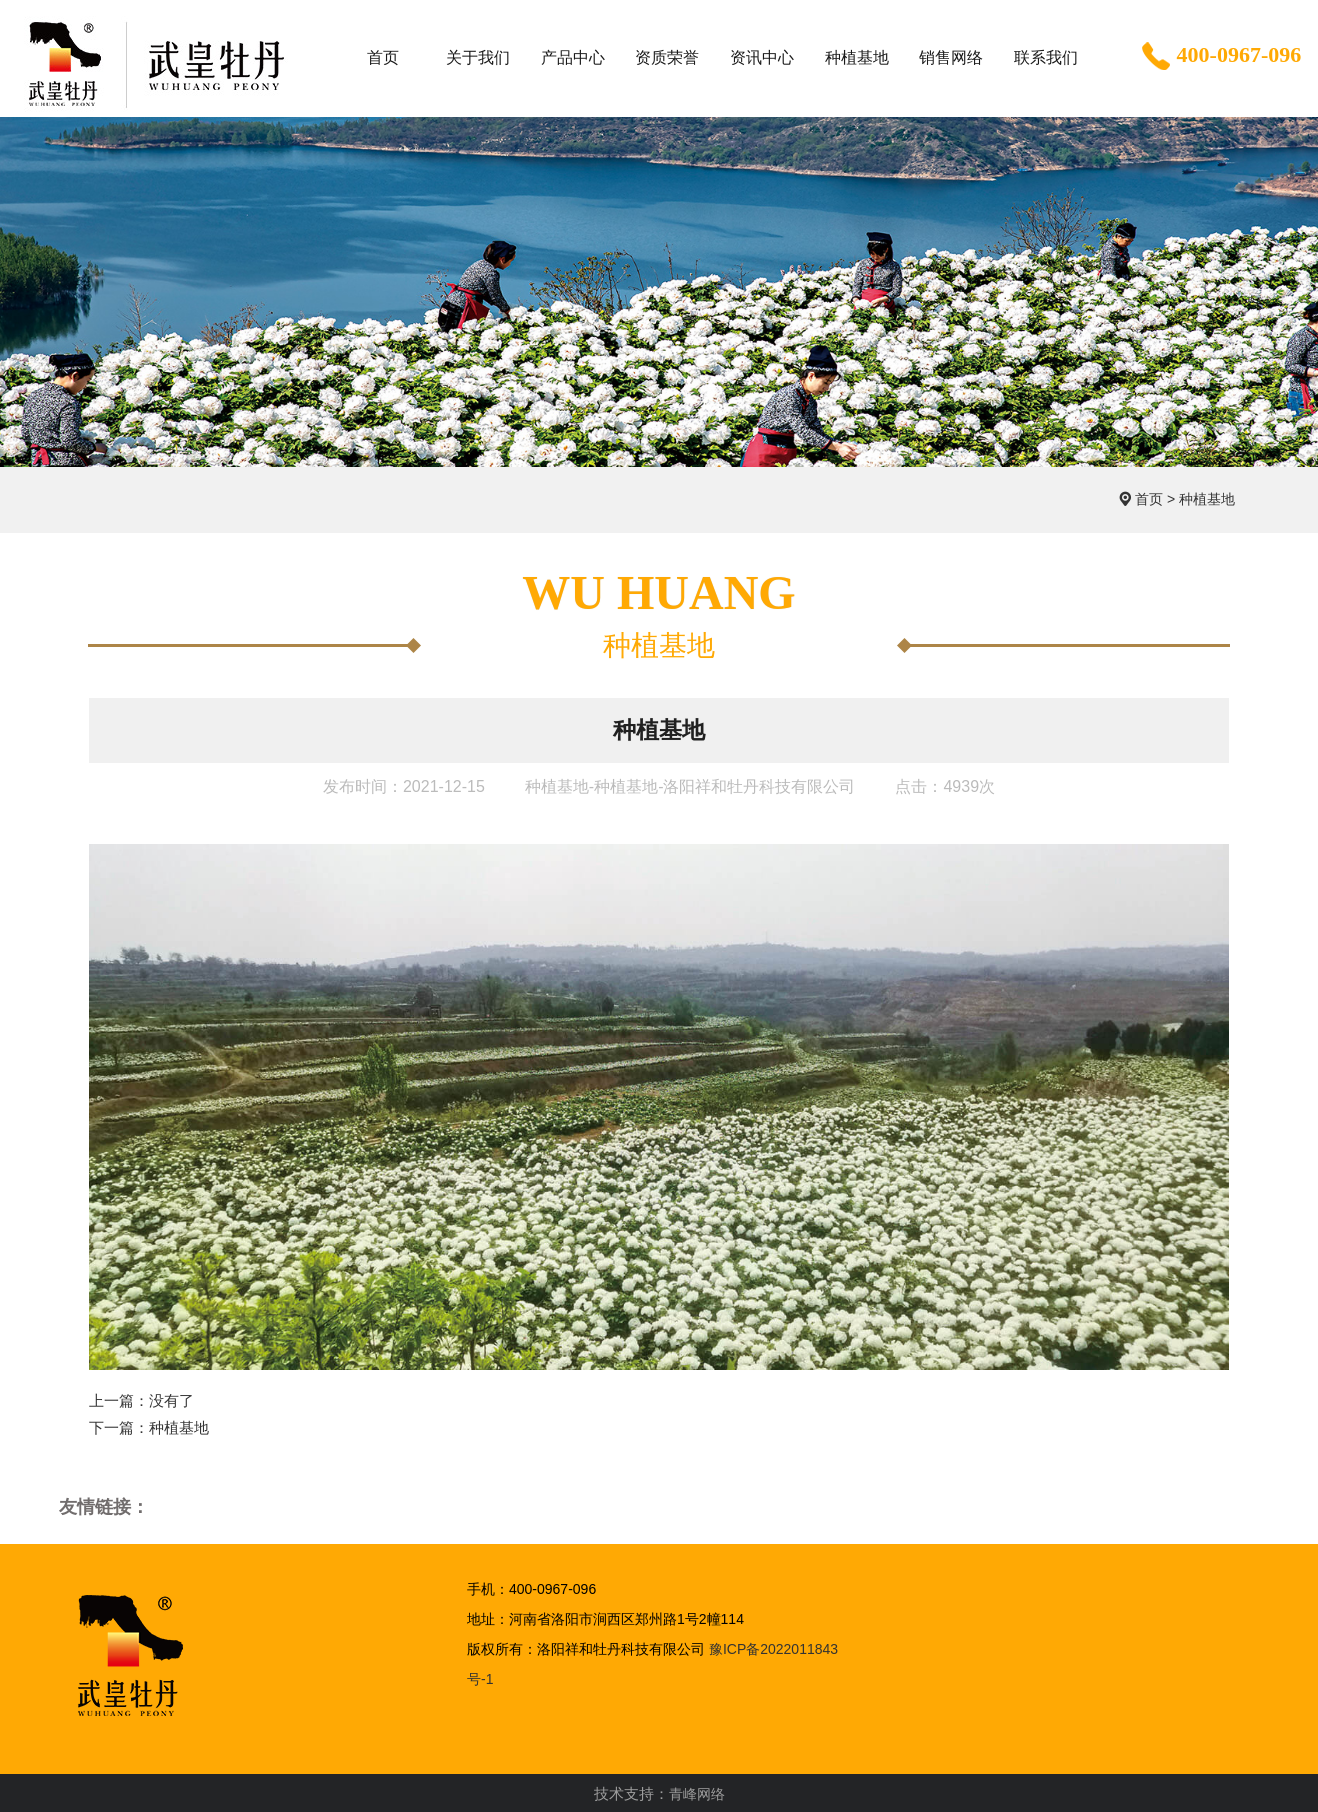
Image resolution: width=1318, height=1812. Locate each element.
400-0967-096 (1219, 57)
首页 (1149, 499)
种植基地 (1207, 499)
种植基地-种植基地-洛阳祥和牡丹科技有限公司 (690, 786)
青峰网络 (697, 1794)
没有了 (171, 1400)
